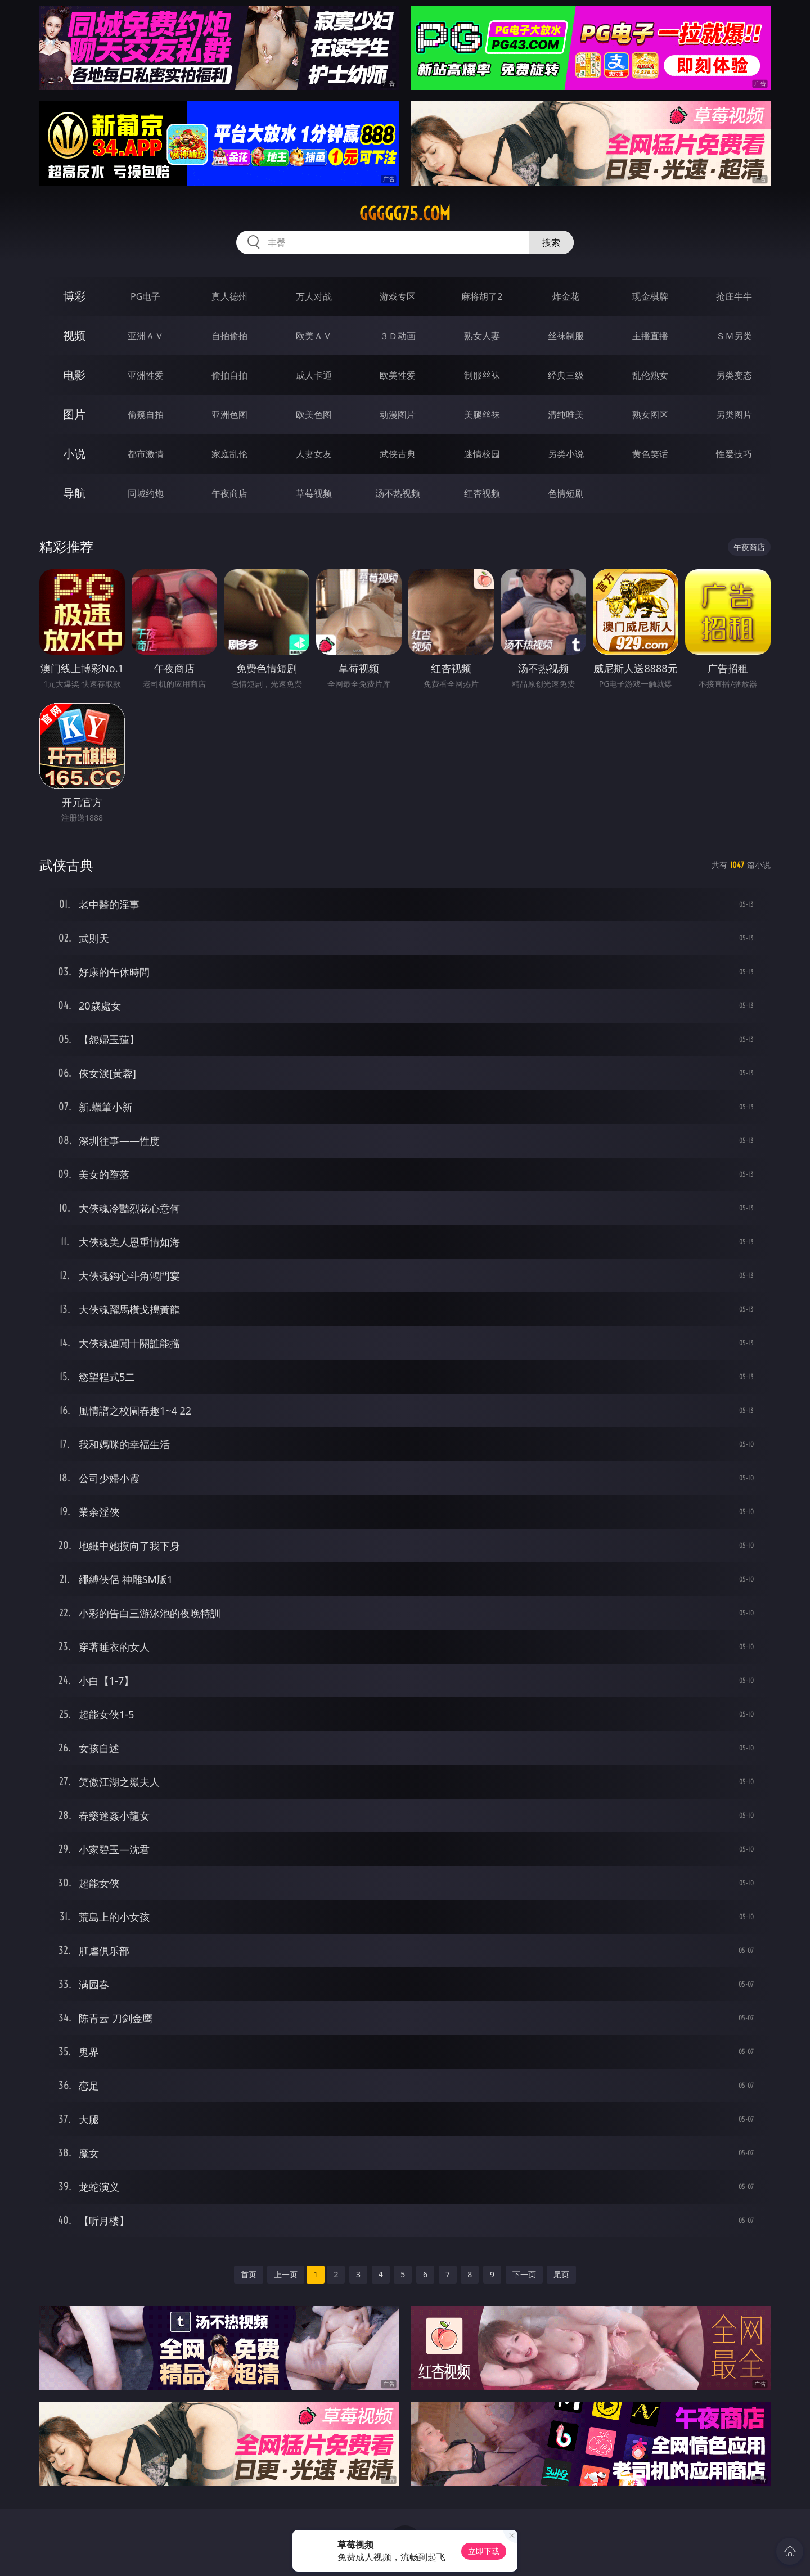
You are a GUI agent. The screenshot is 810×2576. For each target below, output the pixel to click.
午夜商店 (230, 493)
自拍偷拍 (230, 336)
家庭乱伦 (230, 454)
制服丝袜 (482, 375)
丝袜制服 (566, 336)
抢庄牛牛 (734, 296)
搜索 (551, 242)
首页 (248, 2274)
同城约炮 (146, 493)
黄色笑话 (650, 454)
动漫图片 (398, 414)
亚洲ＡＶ (146, 336)
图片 (74, 414)
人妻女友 (314, 454)
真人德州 (230, 296)
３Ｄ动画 (398, 336)
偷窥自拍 (146, 414)
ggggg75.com (405, 213)
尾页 (561, 2274)
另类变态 (734, 375)
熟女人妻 (482, 336)
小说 (74, 453)
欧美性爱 (398, 375)
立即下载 (484, 2551)
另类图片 (734, 414)
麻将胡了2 (481, 296)
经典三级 (566, 375)
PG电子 (145, 296)
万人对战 (314, 296)
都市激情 (146, 454)
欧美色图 (314, 414)
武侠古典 (398, 454)
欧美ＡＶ (314, 336)
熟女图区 (650, 414)
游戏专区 (398, 296)
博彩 (74, 296)
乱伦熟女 (650, 375)
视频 (74, 335)
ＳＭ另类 (734, 336)
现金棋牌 (650, 296)
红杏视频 (482, 493)
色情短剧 (566, 493)
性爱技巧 (734, 454)
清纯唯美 (566, 414)
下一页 (524, 2274)
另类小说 (566, 454)
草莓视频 (314, 493)
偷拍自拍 (230, 375)
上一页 (286, 2274)
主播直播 (650, 336)
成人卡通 (314, 375)
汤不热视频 (397, 493)
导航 (74, 493)
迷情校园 (482, 454)
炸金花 (565, 296)
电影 (74, 374)
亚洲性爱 (146, 375)
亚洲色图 (230, 414)
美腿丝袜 (482, 414)
